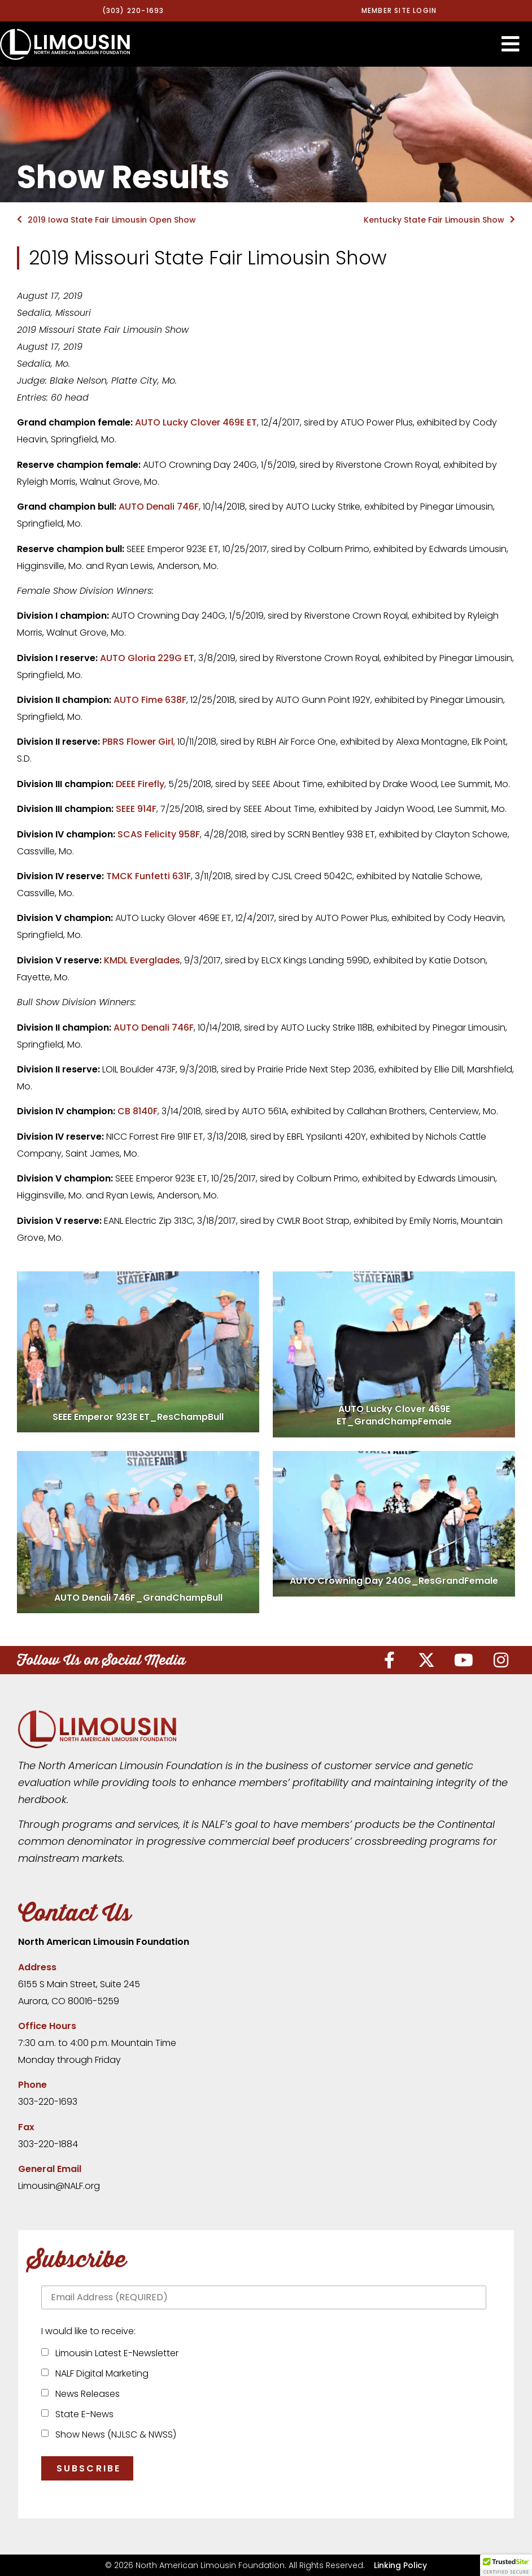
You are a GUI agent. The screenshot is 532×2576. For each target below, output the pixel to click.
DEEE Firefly (140, 783)
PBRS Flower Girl (137, 741)
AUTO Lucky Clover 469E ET (196, 422)
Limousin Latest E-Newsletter (114, 2353)
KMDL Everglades (142, 960)
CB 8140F (137, 1111)
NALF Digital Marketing (100, 2373)
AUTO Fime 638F (150, 699)
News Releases (85, 2393)
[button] (510, 44)
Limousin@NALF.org (59, 2185)
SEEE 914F (136, 808)
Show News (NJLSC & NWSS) (113, 2434)
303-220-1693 (47, 2101)
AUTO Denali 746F (159, 506)
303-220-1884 (48, 2144)
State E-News (82, 2414)
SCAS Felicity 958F (158, 834)
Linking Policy (400, 2565)
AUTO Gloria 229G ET (147, 657)
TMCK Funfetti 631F (148, 876)
